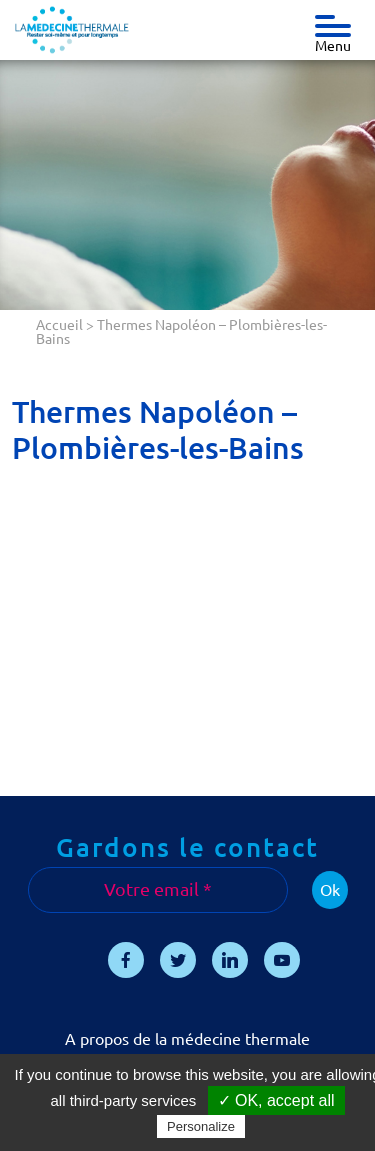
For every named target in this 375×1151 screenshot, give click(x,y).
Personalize (201, 1126)
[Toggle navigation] (333, 21)
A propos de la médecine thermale (187, 1039)
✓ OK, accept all (276, 1100)
